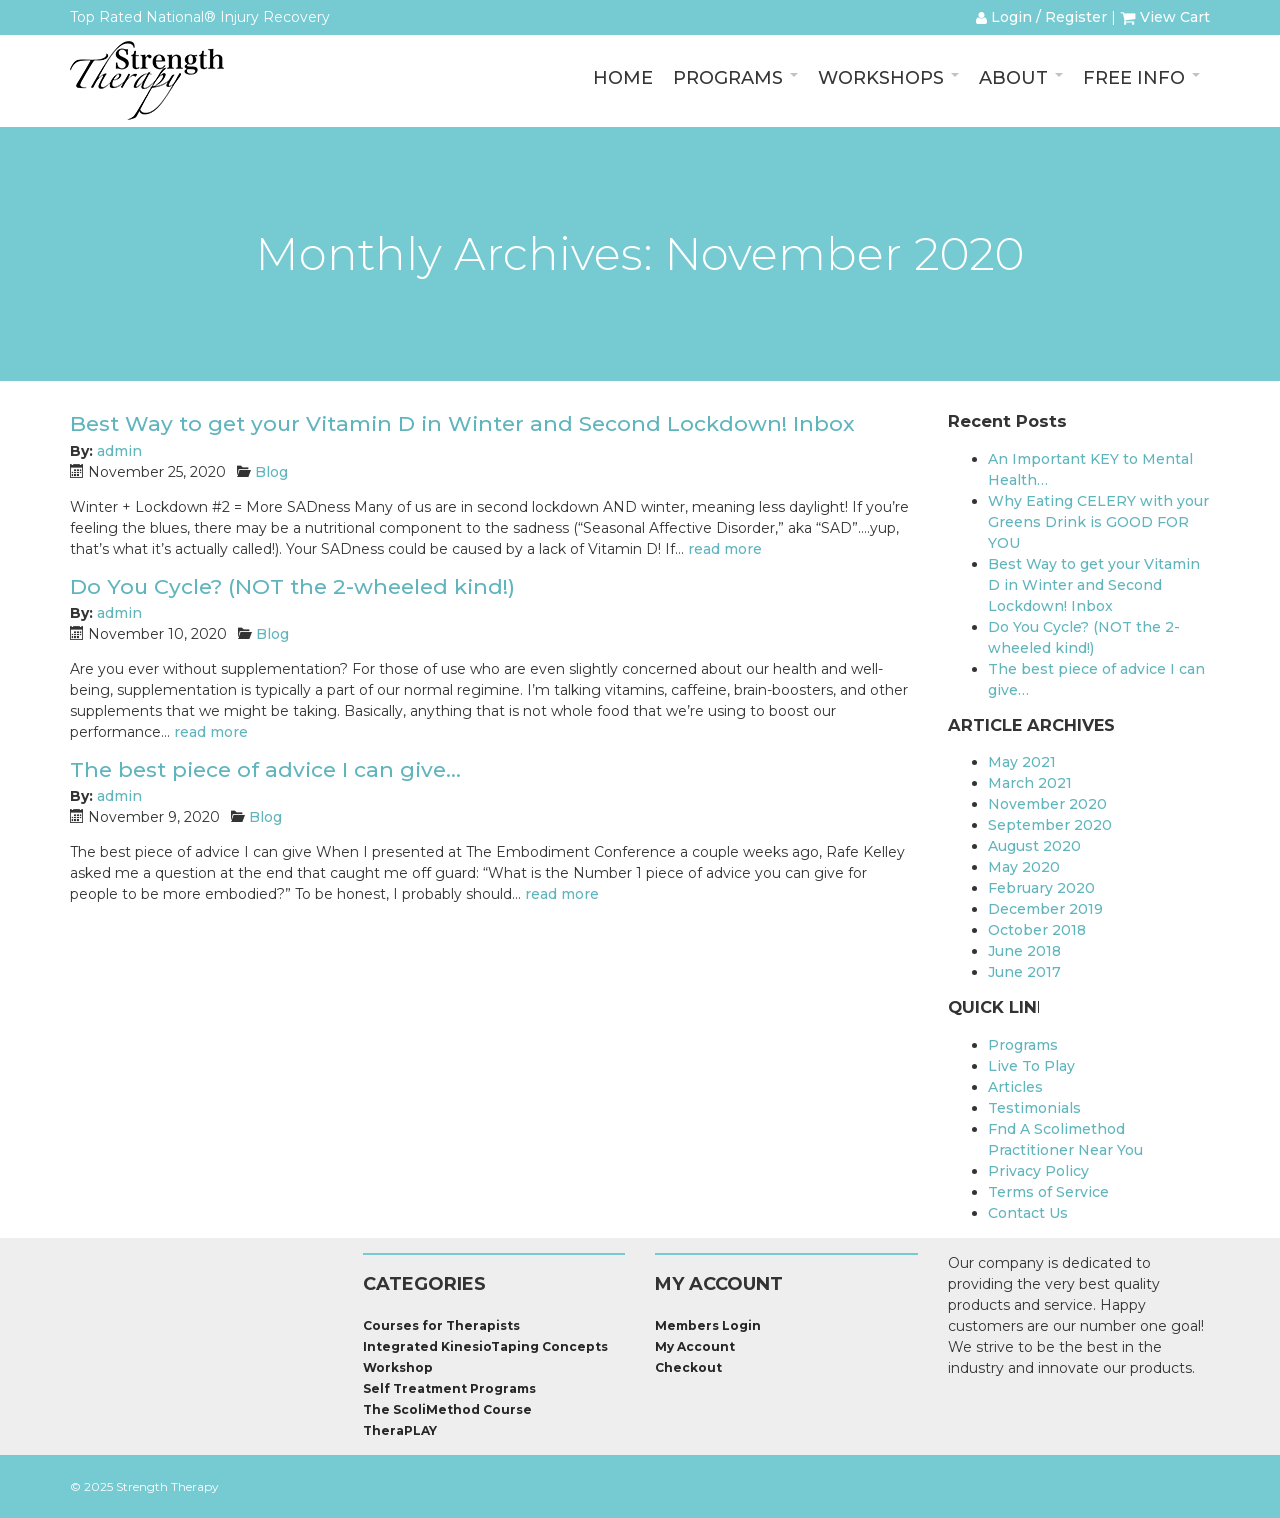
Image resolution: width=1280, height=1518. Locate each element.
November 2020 (1047, 804)
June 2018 (1024, 951)
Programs (1023, 1045)
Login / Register (1041, 17)
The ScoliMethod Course (447, 1409)
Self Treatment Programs (449, 1388)
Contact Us (1028, 1213)
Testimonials (1034, 1108)
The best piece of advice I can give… (265, 769)
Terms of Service (1048, 1192)
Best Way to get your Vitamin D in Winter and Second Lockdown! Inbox (462, 423)
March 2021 (1030, 783)
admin (119, 451)
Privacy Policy (1038, 1171)
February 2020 (1041, 888)
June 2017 (1024, 972)
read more (725, 549)
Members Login (708, 1325)
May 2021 (1022, 762)
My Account (695, 1346)
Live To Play (1031, 1066)
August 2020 (1034, 846)
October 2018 (1037, 930)
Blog (271, 472)
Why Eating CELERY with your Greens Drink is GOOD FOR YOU (1098, 522)
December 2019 (1045, 909)
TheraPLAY (400, 1430)
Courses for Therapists (441, 1325)
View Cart (1165, 17)
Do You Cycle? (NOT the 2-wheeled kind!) (292, 586)
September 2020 (1050, 825)
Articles (1015, 1087)
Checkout (688, 1367)
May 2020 (1024, 867)
